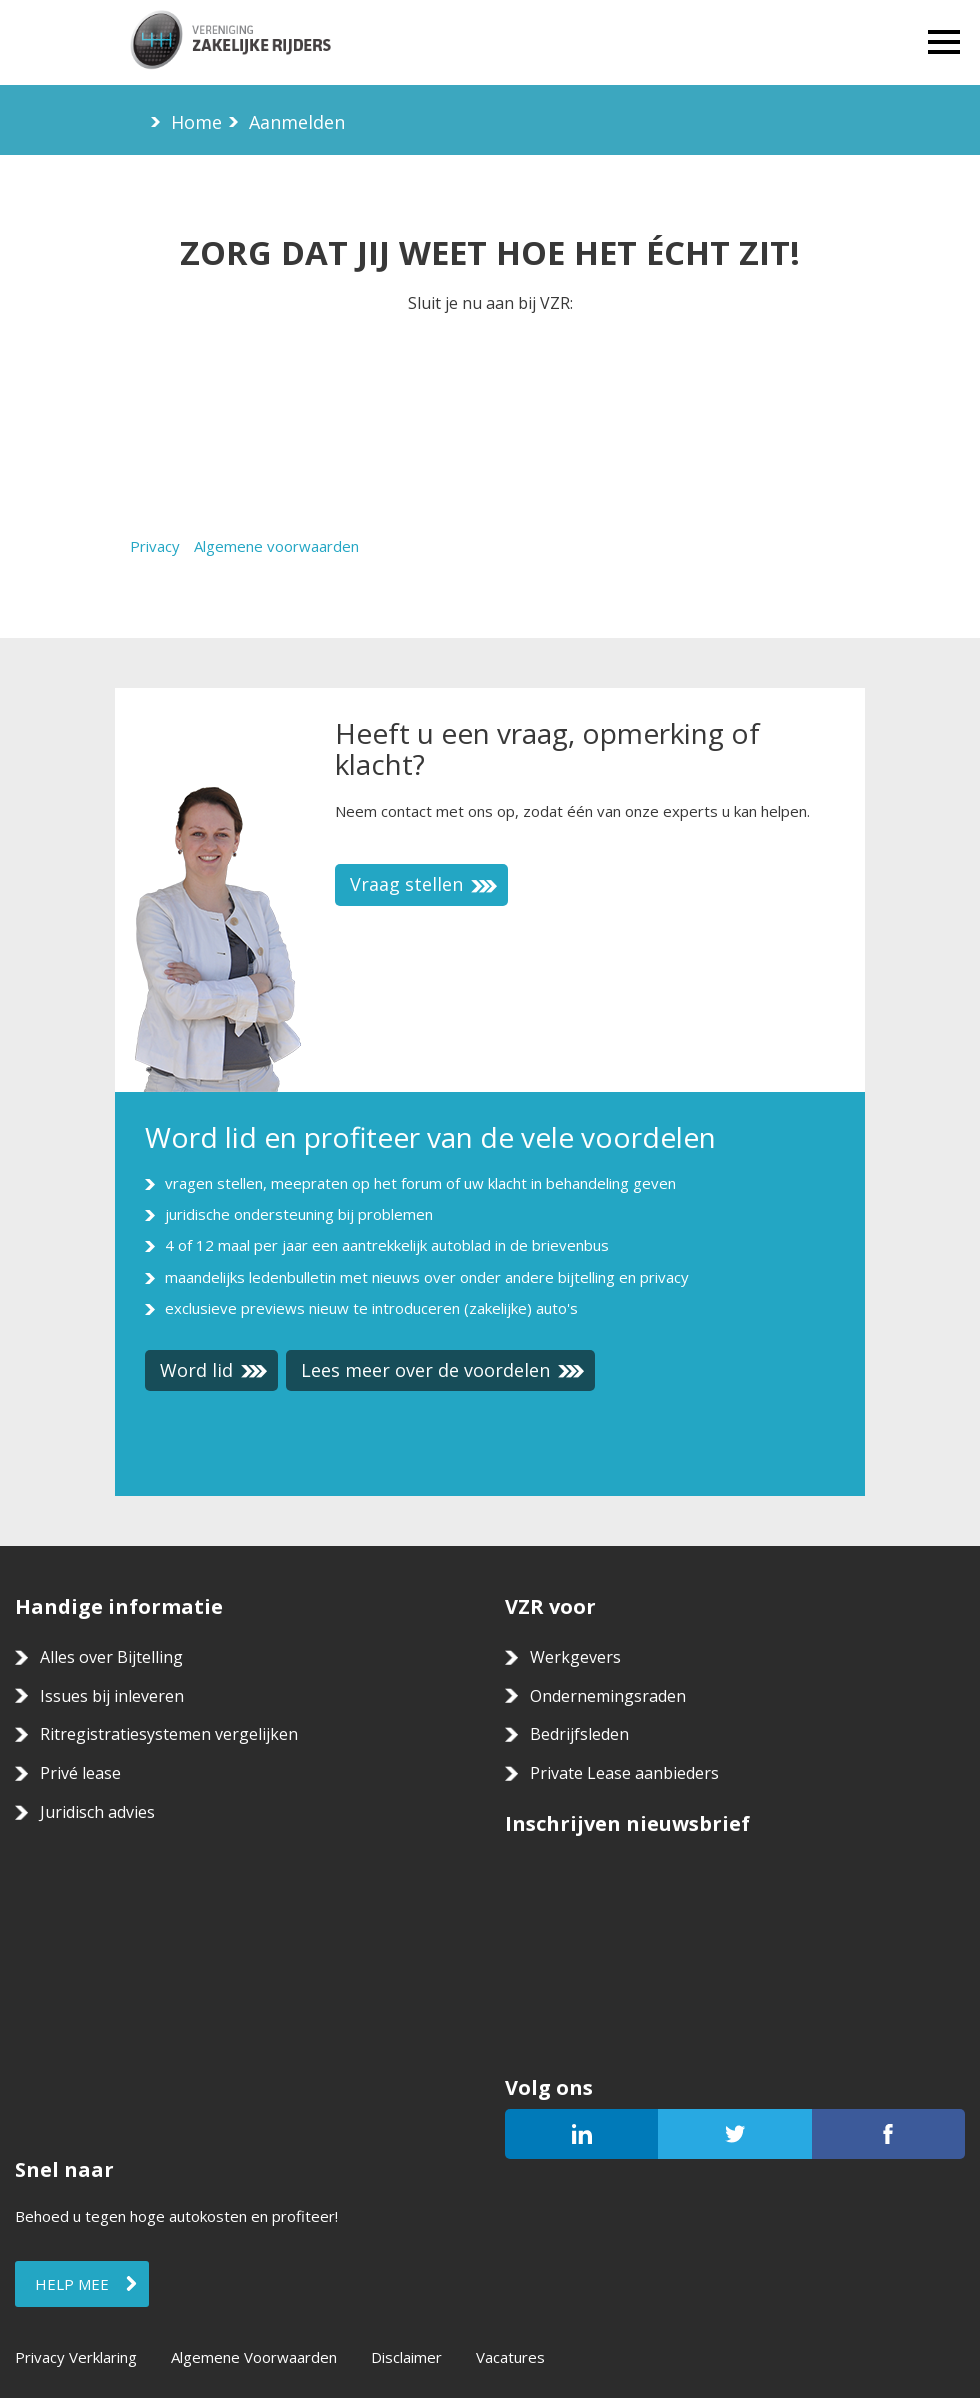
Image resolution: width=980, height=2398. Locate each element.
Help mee (72, 2284)
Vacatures (510, 2357)
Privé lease (80, 1773)
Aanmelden (297, 122)
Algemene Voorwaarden (254, 2357)
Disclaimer (406, 2357)
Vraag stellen (424, 884)
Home (196, 122)
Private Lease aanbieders (624, 1773)
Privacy (155, 546)
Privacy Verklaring (76, 2357)
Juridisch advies (97, 1812)
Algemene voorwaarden (276, 546)
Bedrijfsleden (579, 1734)
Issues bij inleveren (112, 1696)
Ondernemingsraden (608, 1696)
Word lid (214, 1370)
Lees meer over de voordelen (443, 1370)
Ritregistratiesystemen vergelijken (169, 1734)
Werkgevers (575, 1657)
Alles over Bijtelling (111, 1657)
